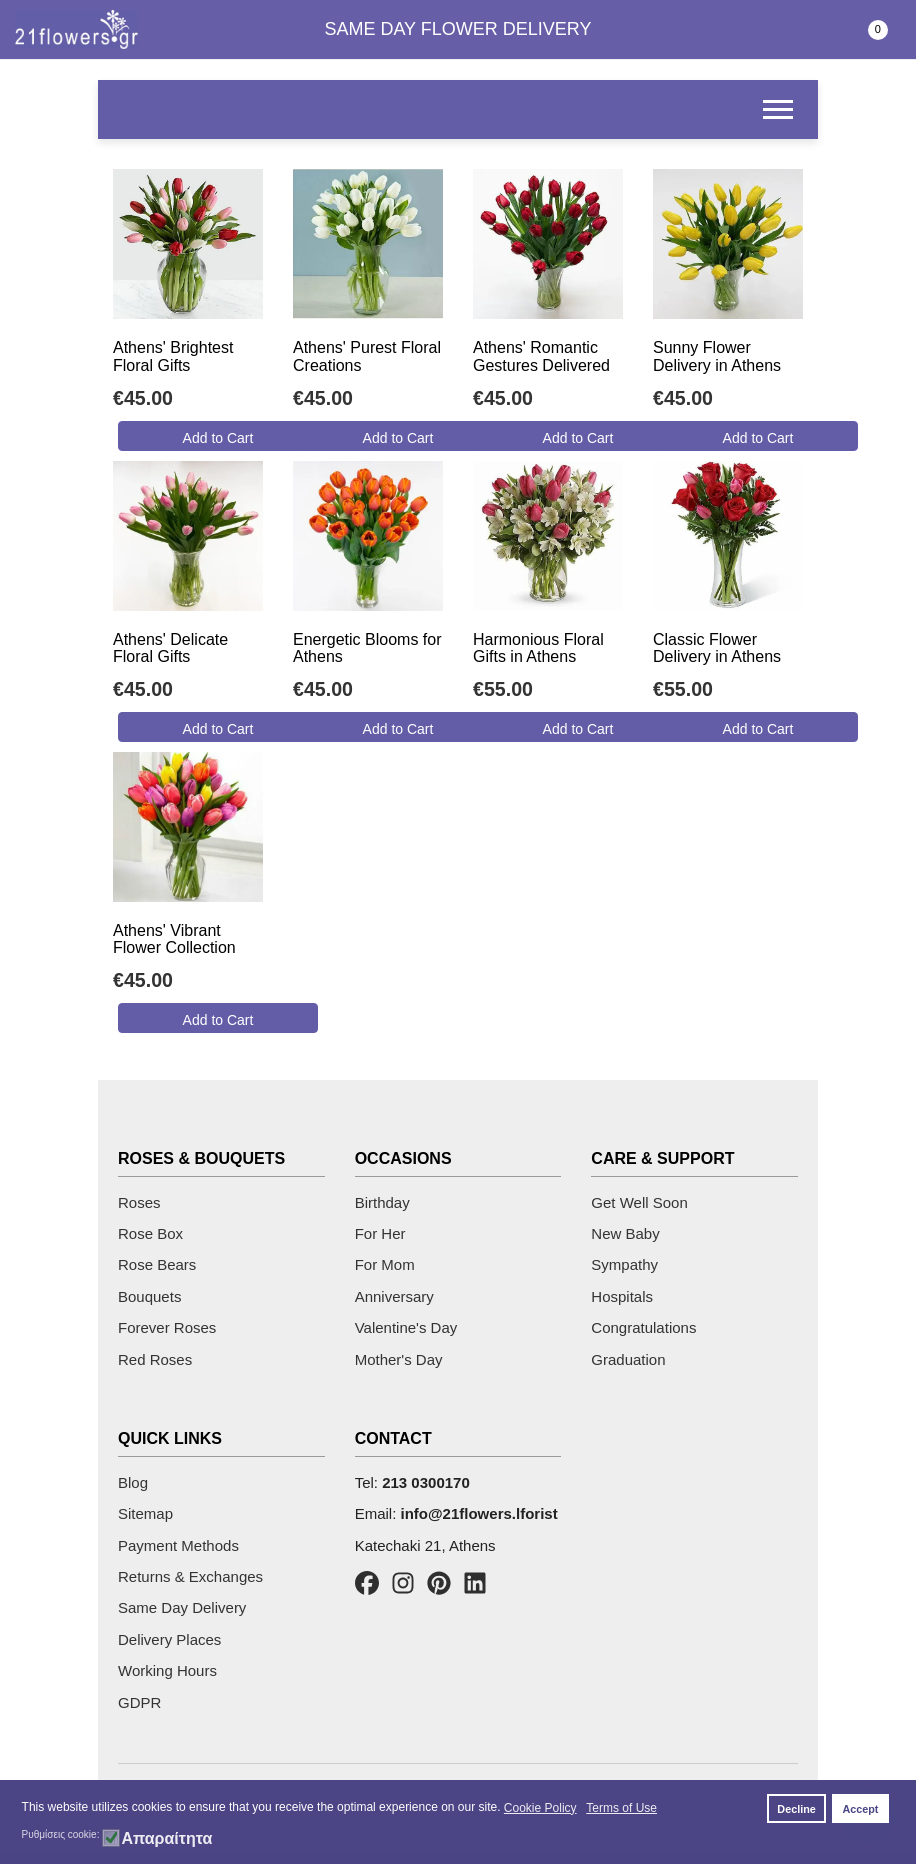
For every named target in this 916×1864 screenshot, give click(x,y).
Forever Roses (167, 1327)
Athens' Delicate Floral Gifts (170, 648)
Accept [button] (860, 1809)
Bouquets (149, 1296)
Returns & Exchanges (190, 1576)
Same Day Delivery (182, 1607)
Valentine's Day (406, 1327)
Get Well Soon (639, 1202)
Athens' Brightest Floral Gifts (173, 356)
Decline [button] (796, 1809)
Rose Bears (157, 1264)
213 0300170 (426, 1482)
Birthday (382, 1202)
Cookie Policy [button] (540, 1808)
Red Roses (155, 1359)
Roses (139, 1202)
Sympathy (624, 1264)
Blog (133, 1482)
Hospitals (622, 1296)
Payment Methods (178, 1545)
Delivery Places (169, 1639)
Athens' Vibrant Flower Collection (174, 939)
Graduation (628, 1359)
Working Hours (167, 1670)
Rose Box (150, 1233)
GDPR (139, 1702)
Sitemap (145, 1513)
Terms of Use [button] (621, 1808)
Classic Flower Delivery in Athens (717, 648)
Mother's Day (399, 1359)
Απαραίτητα (166, 1839)
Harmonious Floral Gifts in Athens (538, 648)
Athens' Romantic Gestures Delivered (541, 356)
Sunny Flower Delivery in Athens (717, 356)
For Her (380, 1233)
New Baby (625, 1233)
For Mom (385, 1264)
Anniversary (394, 1296)
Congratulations (643, 1327)
